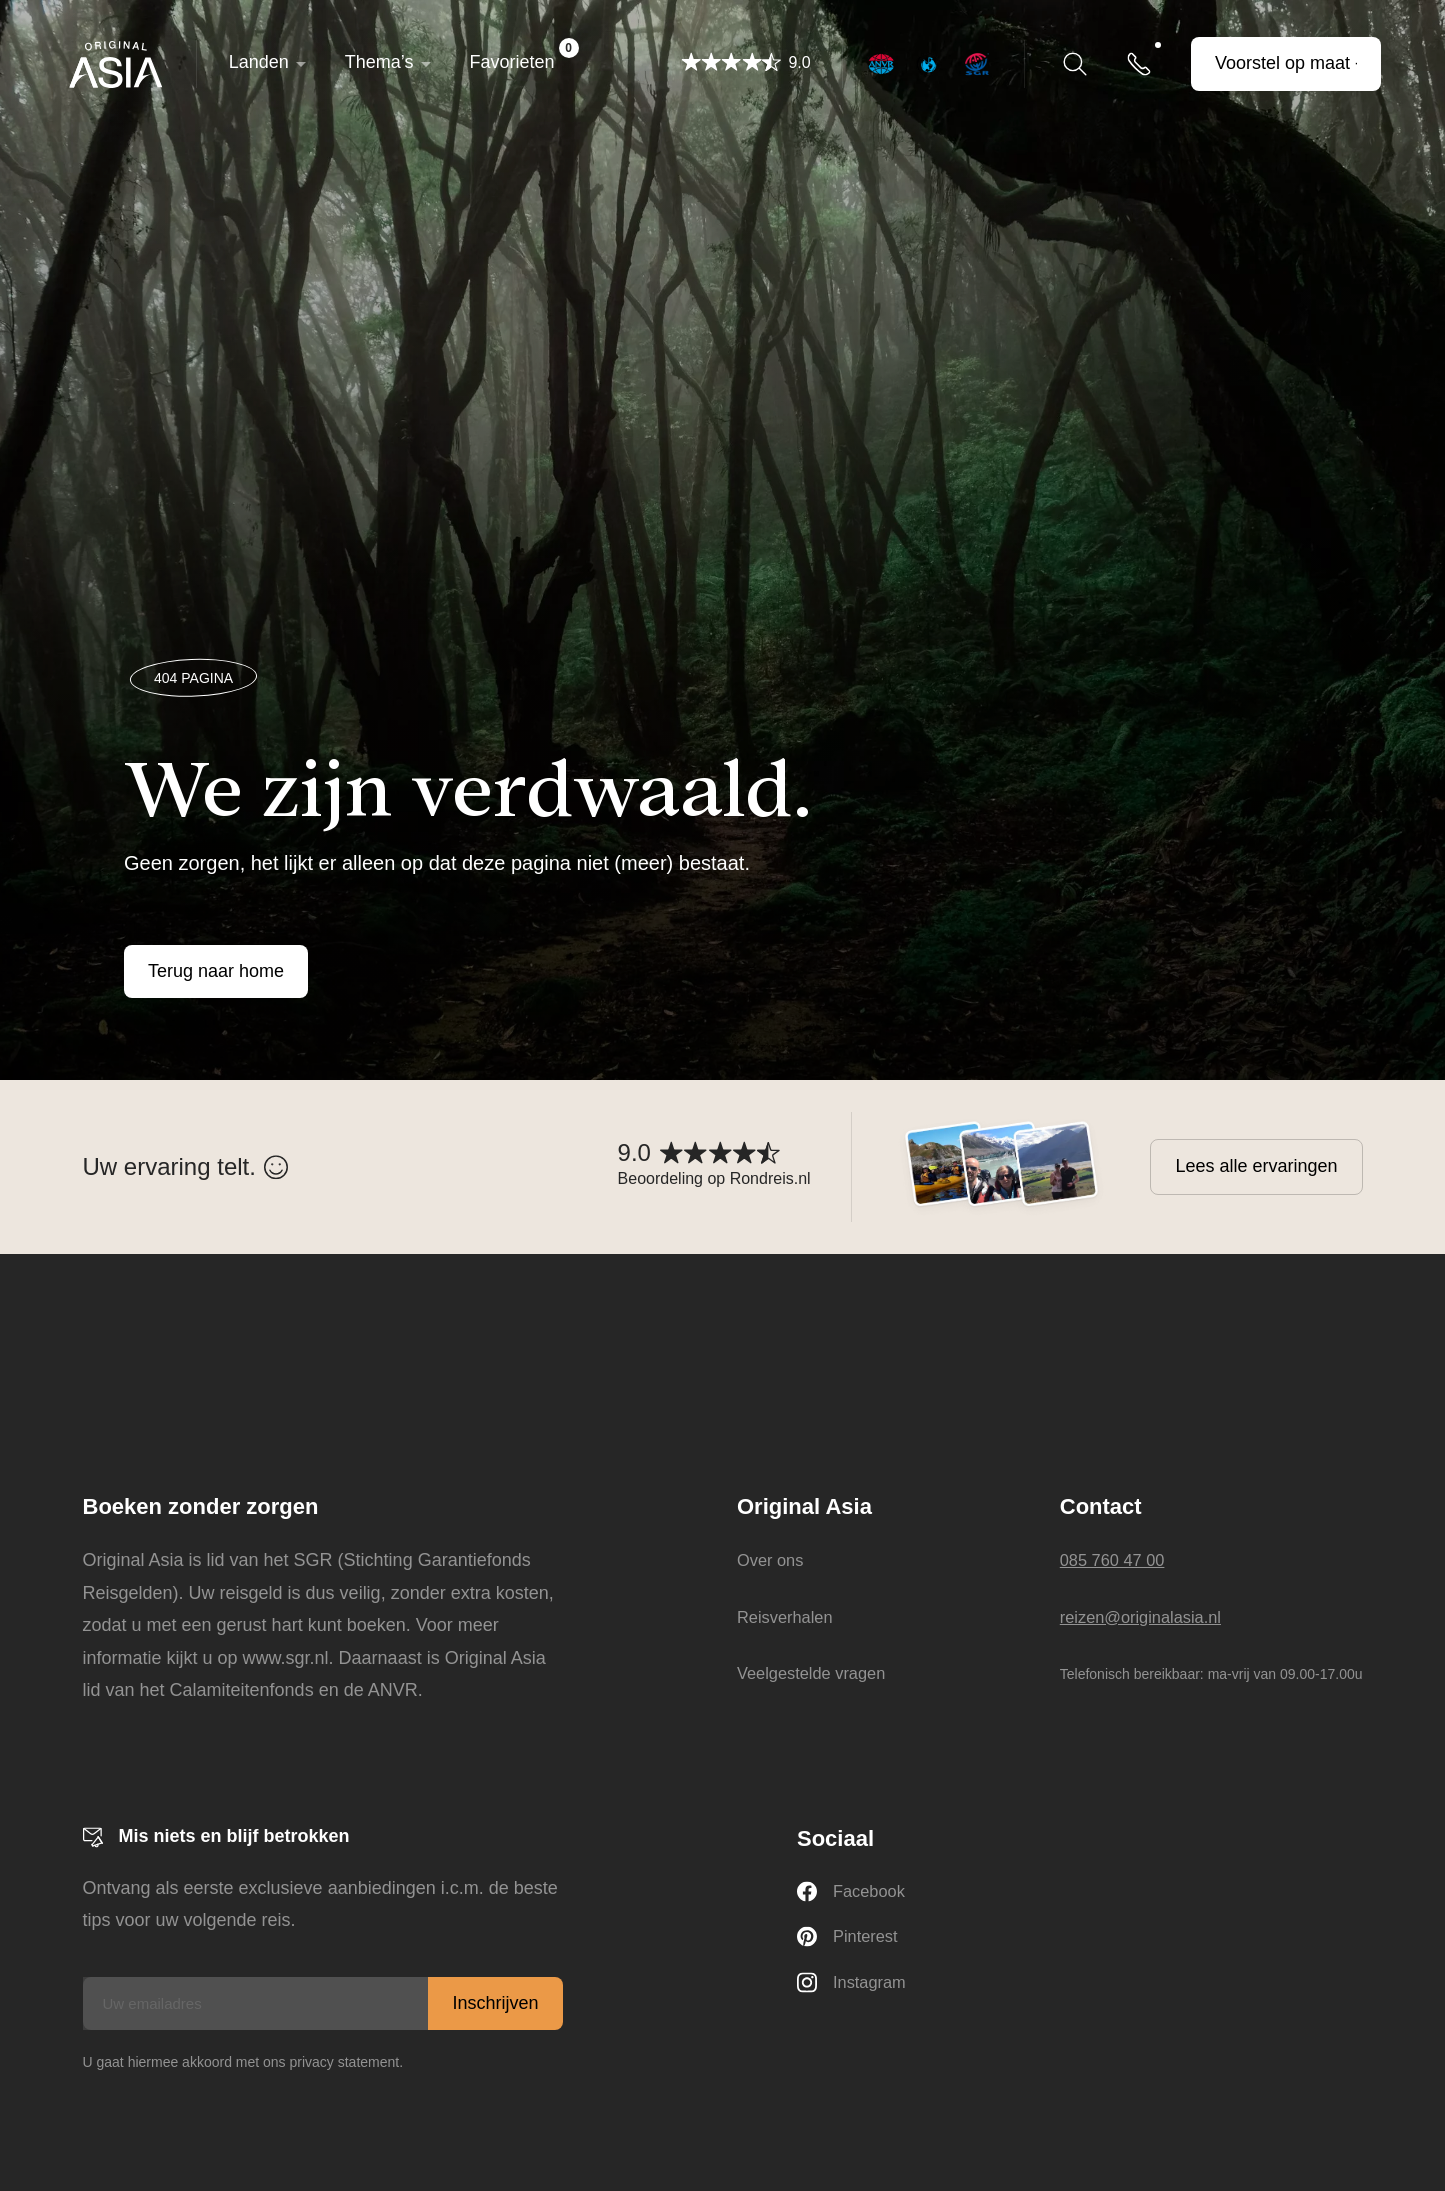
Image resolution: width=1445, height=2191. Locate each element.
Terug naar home (216, 971)
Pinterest (850, 1941)
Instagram (855, 1989)
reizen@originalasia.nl (1148, 1617)
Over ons (766, 1560)
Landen (262, 62)
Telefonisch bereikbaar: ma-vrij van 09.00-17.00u (1211, 1674)
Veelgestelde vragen (811, 1673)
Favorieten (527, 55)
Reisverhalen (782, 1617)
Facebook (854, 1892)
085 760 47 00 (1117, 1560)
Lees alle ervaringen (1256, 1166)
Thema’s (382, 62)
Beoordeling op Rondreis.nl (714, 1178)
